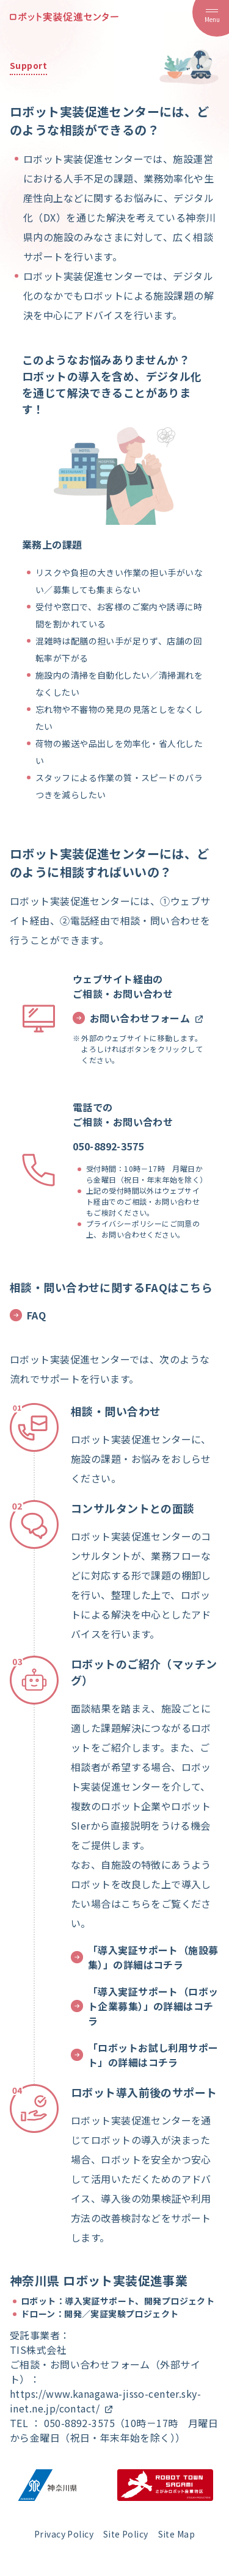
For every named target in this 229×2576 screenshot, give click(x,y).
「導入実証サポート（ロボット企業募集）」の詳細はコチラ (144, 2006)
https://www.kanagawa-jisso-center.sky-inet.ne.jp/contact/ (105, 2400)
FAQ (28, 1315)
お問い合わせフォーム (139, 1018)
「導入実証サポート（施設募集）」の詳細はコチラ (144, 1957)
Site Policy (125, 2534)
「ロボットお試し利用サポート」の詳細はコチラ (144, 2054)
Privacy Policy (63, 2534)
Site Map (176, 2534)
